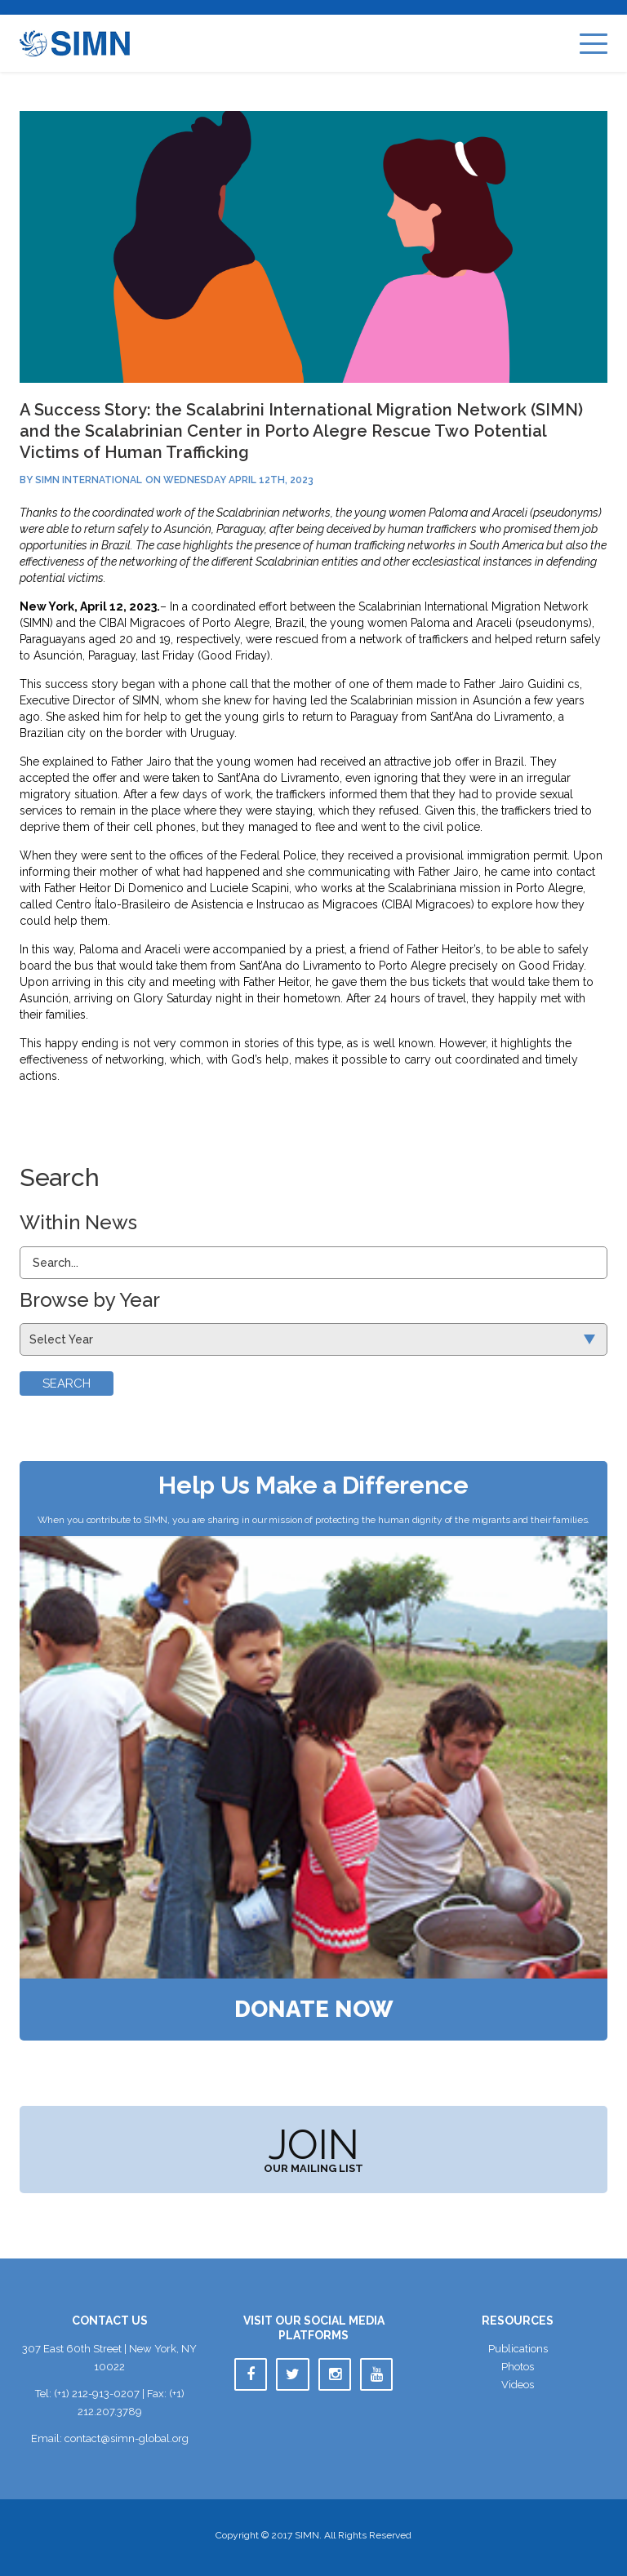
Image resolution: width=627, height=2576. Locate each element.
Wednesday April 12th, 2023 (238, 480)
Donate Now (314, 2009)
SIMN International (88, 480)
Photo (517, 2367)
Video (517, 2384)
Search (66, 1383)
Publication (518, 2349)
